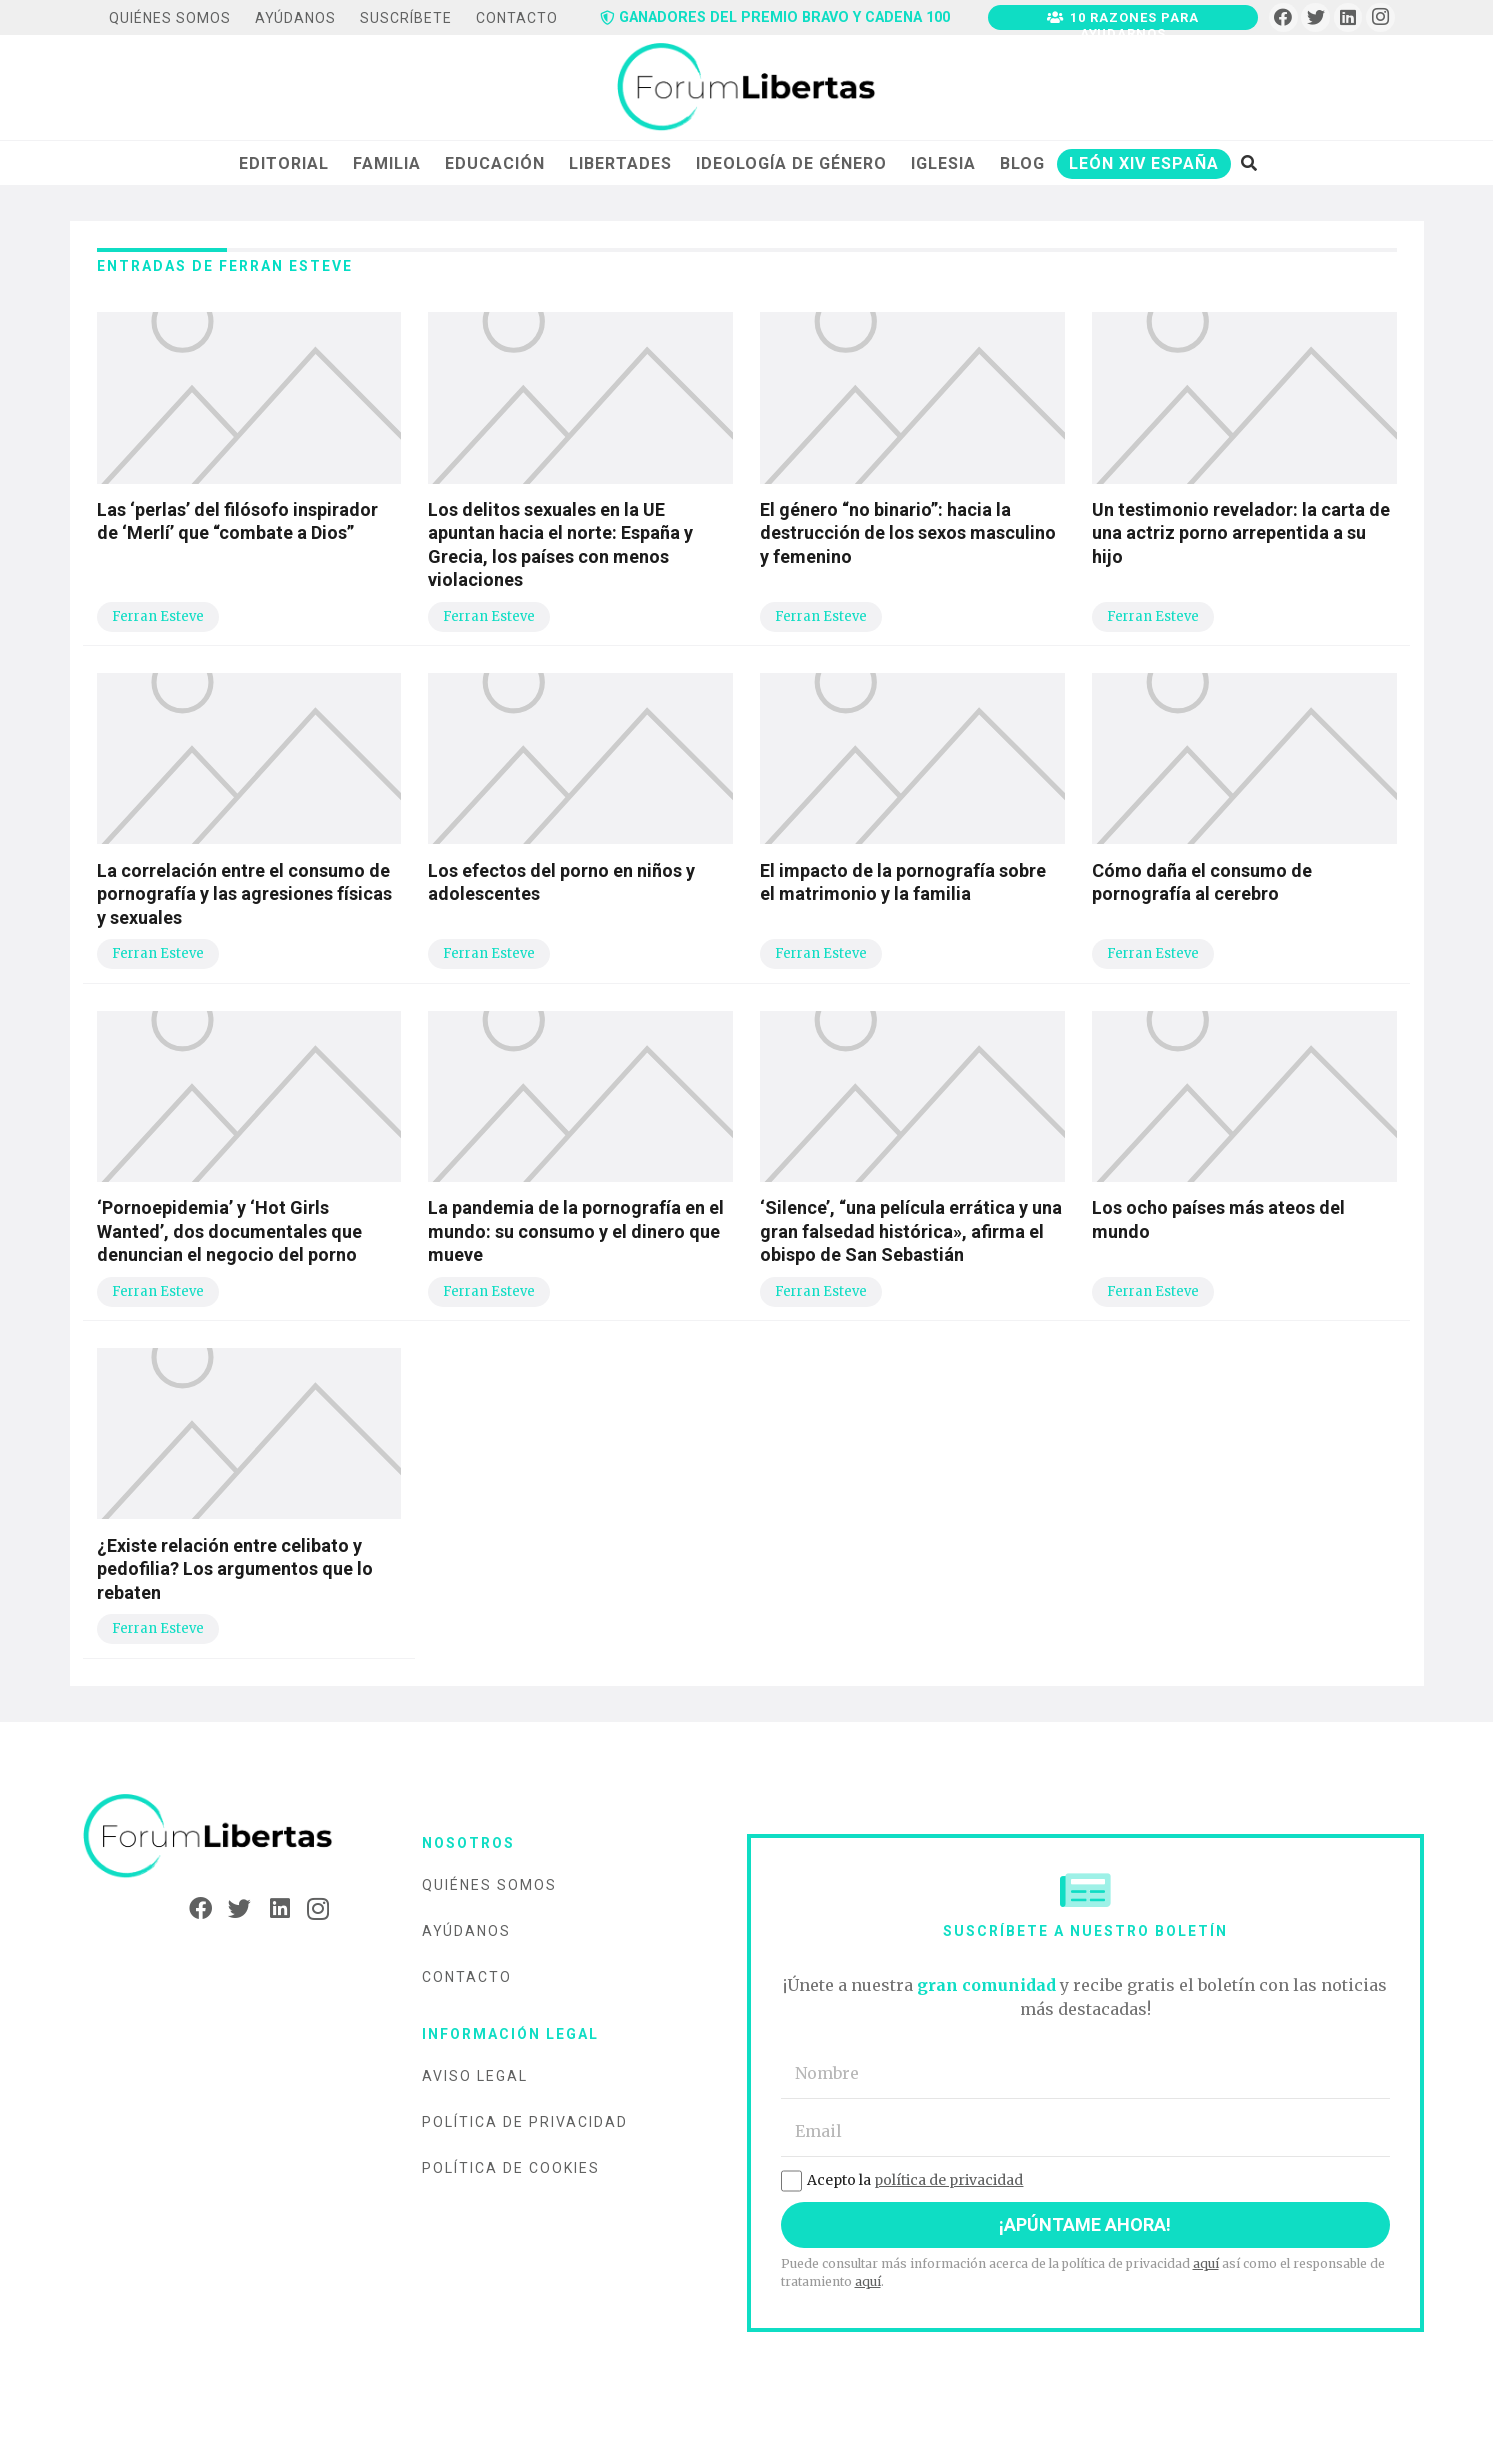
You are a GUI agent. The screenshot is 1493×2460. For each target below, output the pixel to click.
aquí (1206, 2263)
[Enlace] (746, 88)
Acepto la (902, 2180)
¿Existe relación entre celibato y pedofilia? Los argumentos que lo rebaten (235, 1569)
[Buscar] (1248, 163)
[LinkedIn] (1348, 17)
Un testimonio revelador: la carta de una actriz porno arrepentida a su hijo (1241, 533)
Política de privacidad (525, 2122)
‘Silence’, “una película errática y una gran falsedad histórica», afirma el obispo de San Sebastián (911, 1231)
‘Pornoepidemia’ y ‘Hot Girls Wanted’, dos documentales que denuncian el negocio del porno (229, 1231)
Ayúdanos (466, 1931)
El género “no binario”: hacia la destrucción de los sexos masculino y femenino (908, 533)
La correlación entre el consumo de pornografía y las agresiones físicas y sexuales (244, 894)
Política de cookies (511, 2168)
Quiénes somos (489, 1885)
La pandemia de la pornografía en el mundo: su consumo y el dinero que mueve (576, 1231)
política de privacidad (948, 2180)
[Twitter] (1315, 17)
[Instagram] (1380, 17)
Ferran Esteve (158, 616)
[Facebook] (1283, 17)
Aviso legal (475, 2076)
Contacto (467, 1977)
